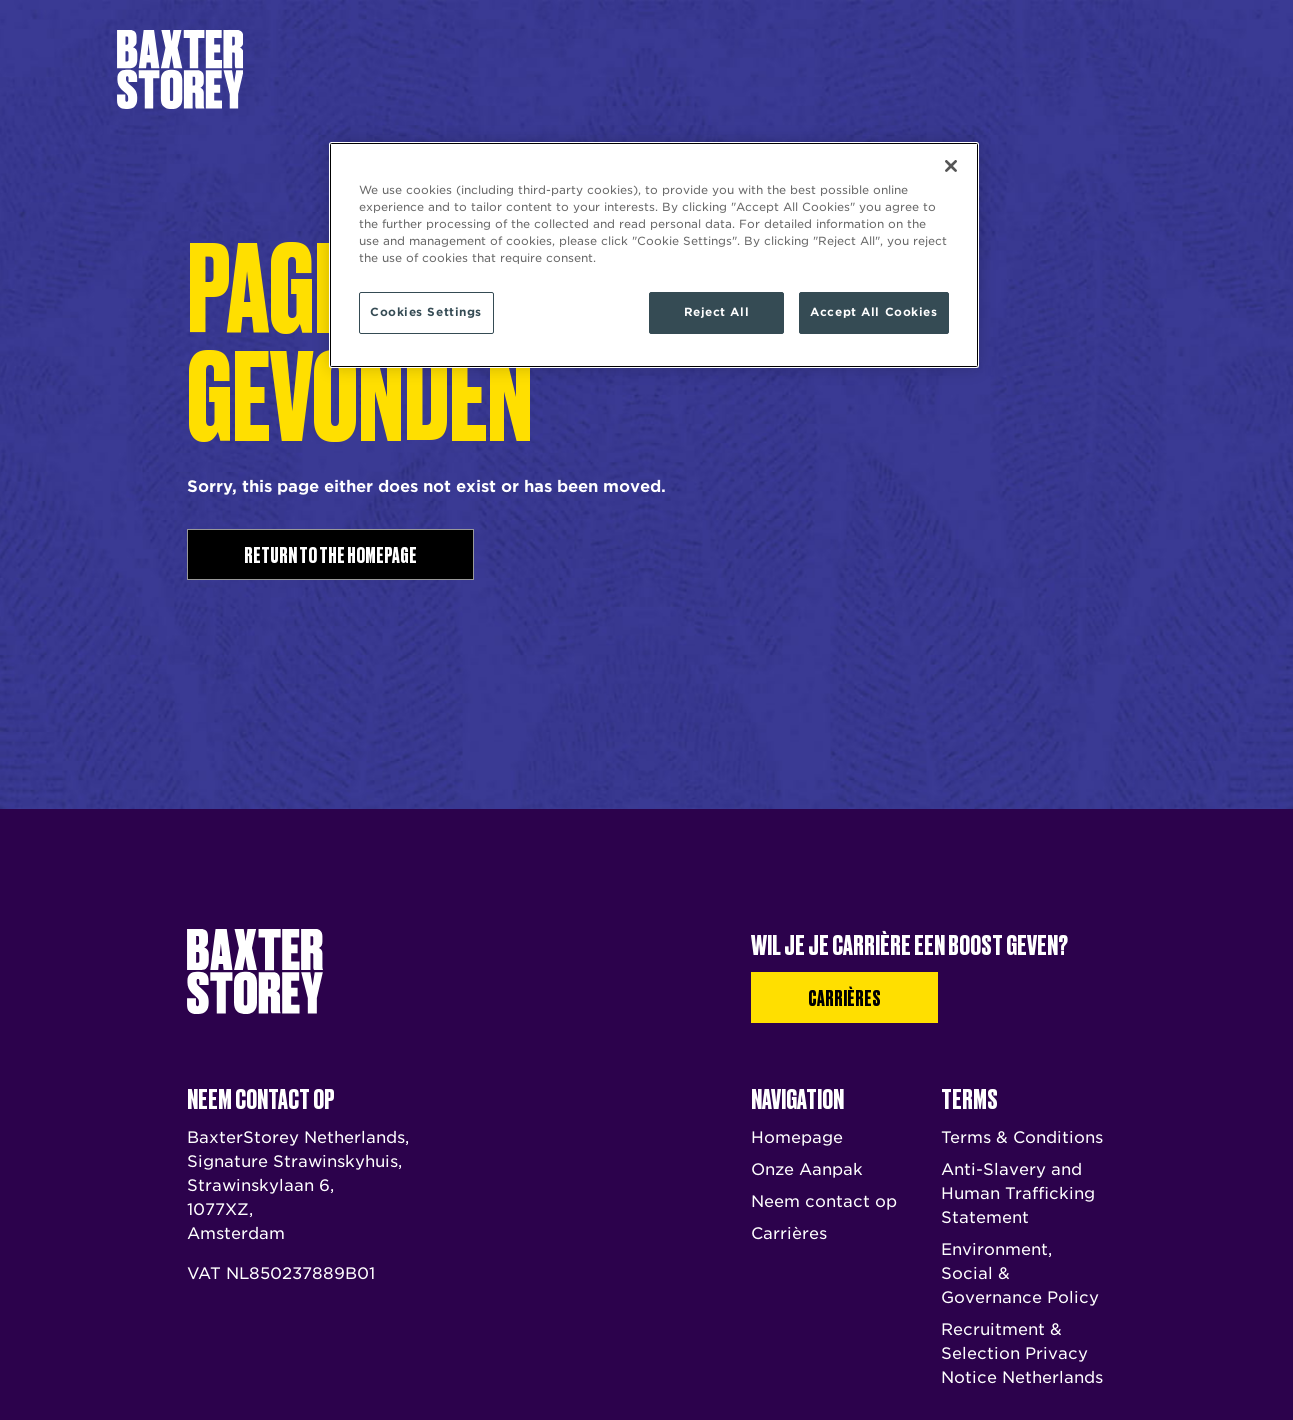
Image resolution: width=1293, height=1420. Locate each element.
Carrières (1033, 69)
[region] (654, 255)
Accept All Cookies (873, 312)
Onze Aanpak (629, 69)
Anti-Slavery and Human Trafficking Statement (1018, 1193)
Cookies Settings (426, 312)
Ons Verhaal (530, 69)
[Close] (951, 166)
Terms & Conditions (1022, 1137)
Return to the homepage (330, 554)
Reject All (717, 312)
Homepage (797, 1137)
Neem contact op (804, 69)
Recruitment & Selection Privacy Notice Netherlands (1022, 1353)
